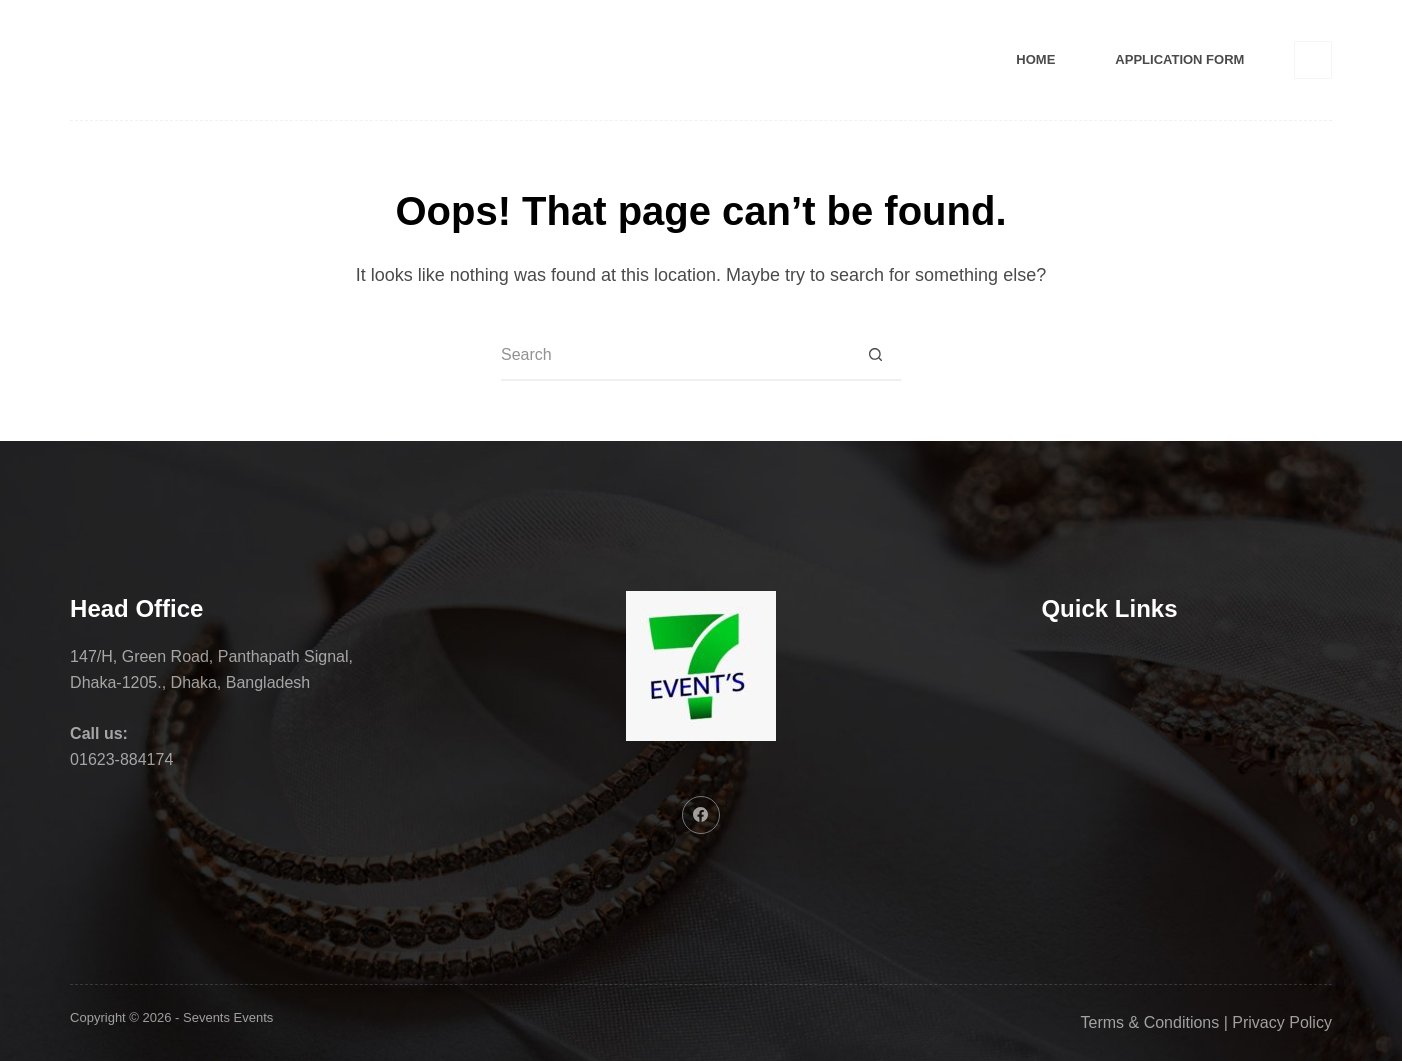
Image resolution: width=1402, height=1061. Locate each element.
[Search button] (876, 356)
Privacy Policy (1282, 1022)
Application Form (1179, 59)
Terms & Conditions (1150, 1022)
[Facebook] (1313, 60)
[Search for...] (676, 356)
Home (1035, 59)
